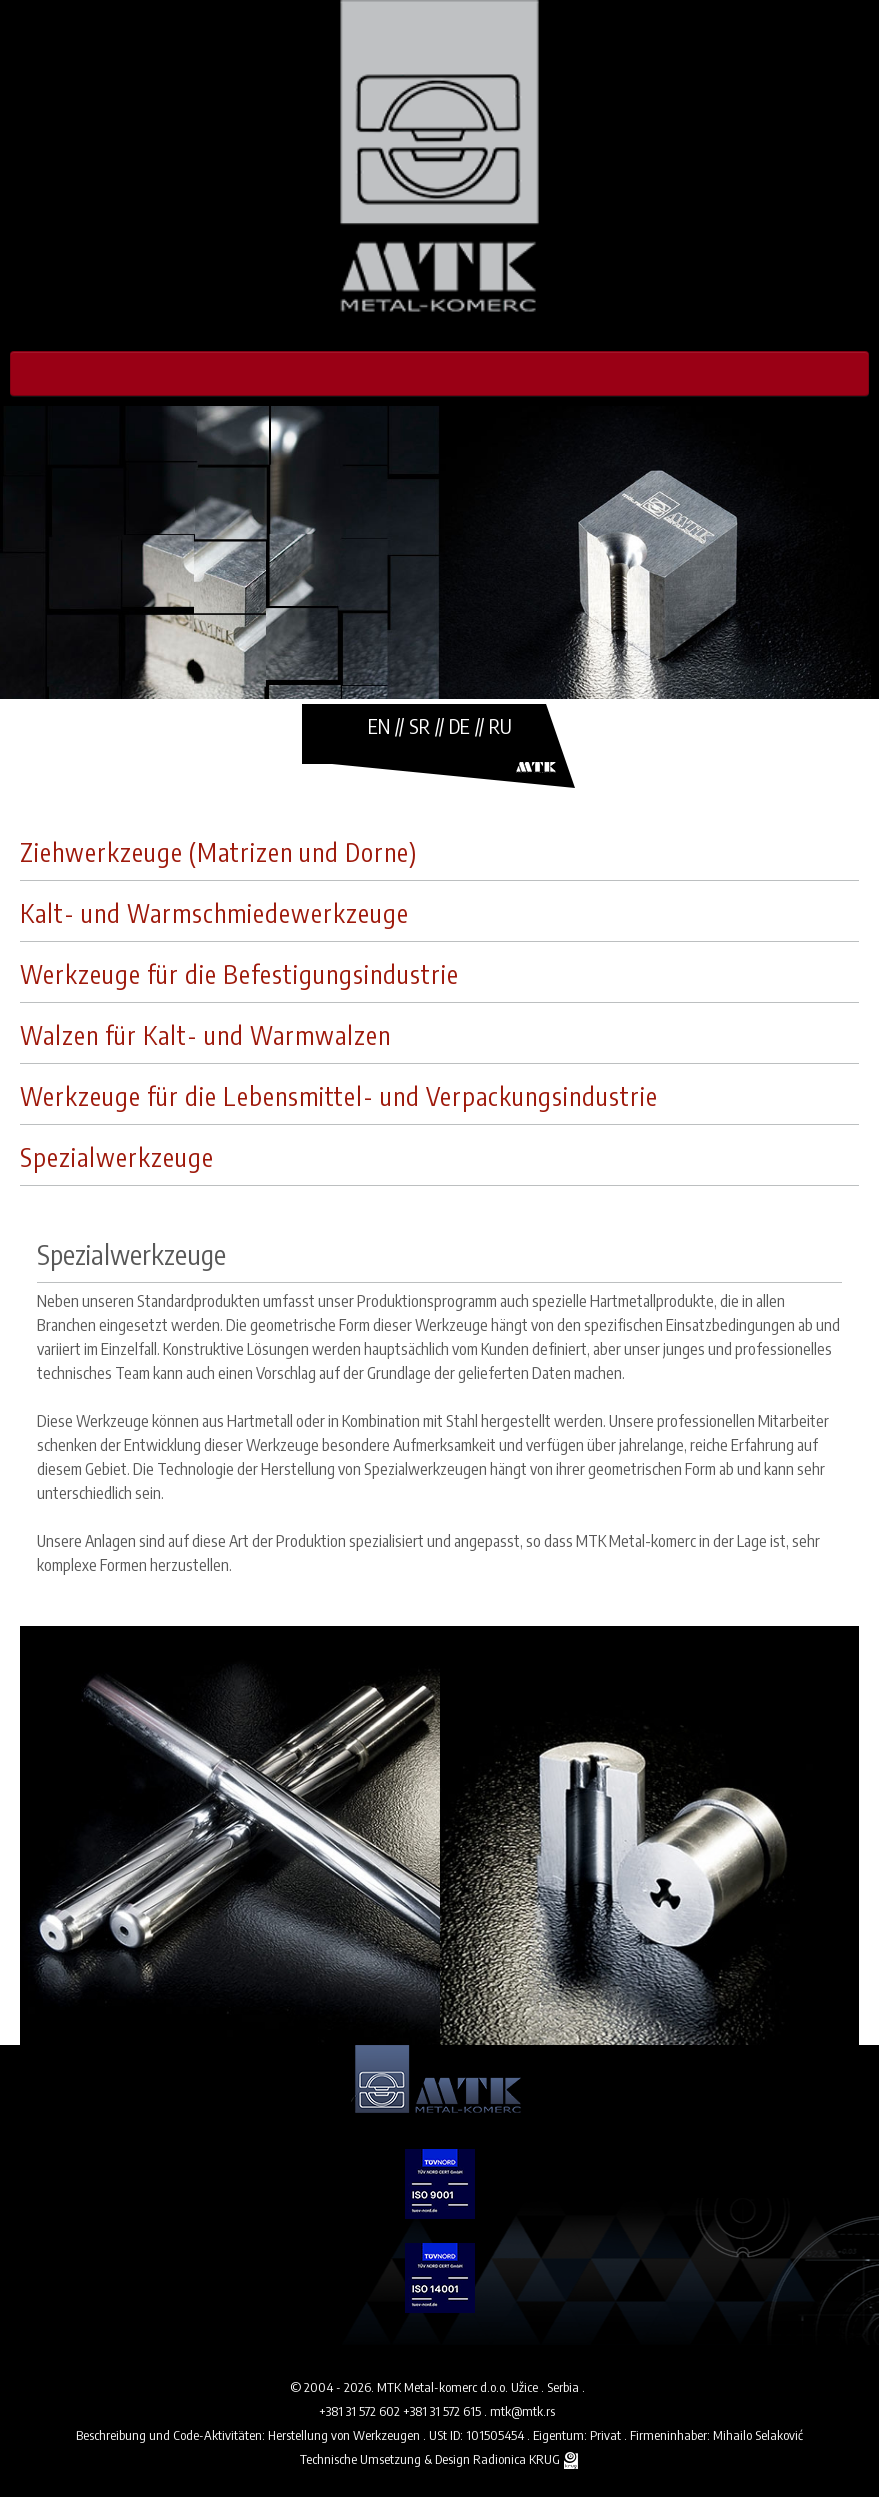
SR (419, 725)
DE (459, 725)
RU (500, 725)
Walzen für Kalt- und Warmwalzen (205, 1035)
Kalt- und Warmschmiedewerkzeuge (214, 913)
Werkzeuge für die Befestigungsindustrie (239, 974)
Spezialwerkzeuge (117, 1157)
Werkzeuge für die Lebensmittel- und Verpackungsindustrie (339, 1096)
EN (379, 725)
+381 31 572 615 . (446, 2411)
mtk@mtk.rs (522, 2411)
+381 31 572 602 (361, 2411)
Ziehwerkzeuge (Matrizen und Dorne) (218, 852)
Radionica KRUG (516, 2459)
